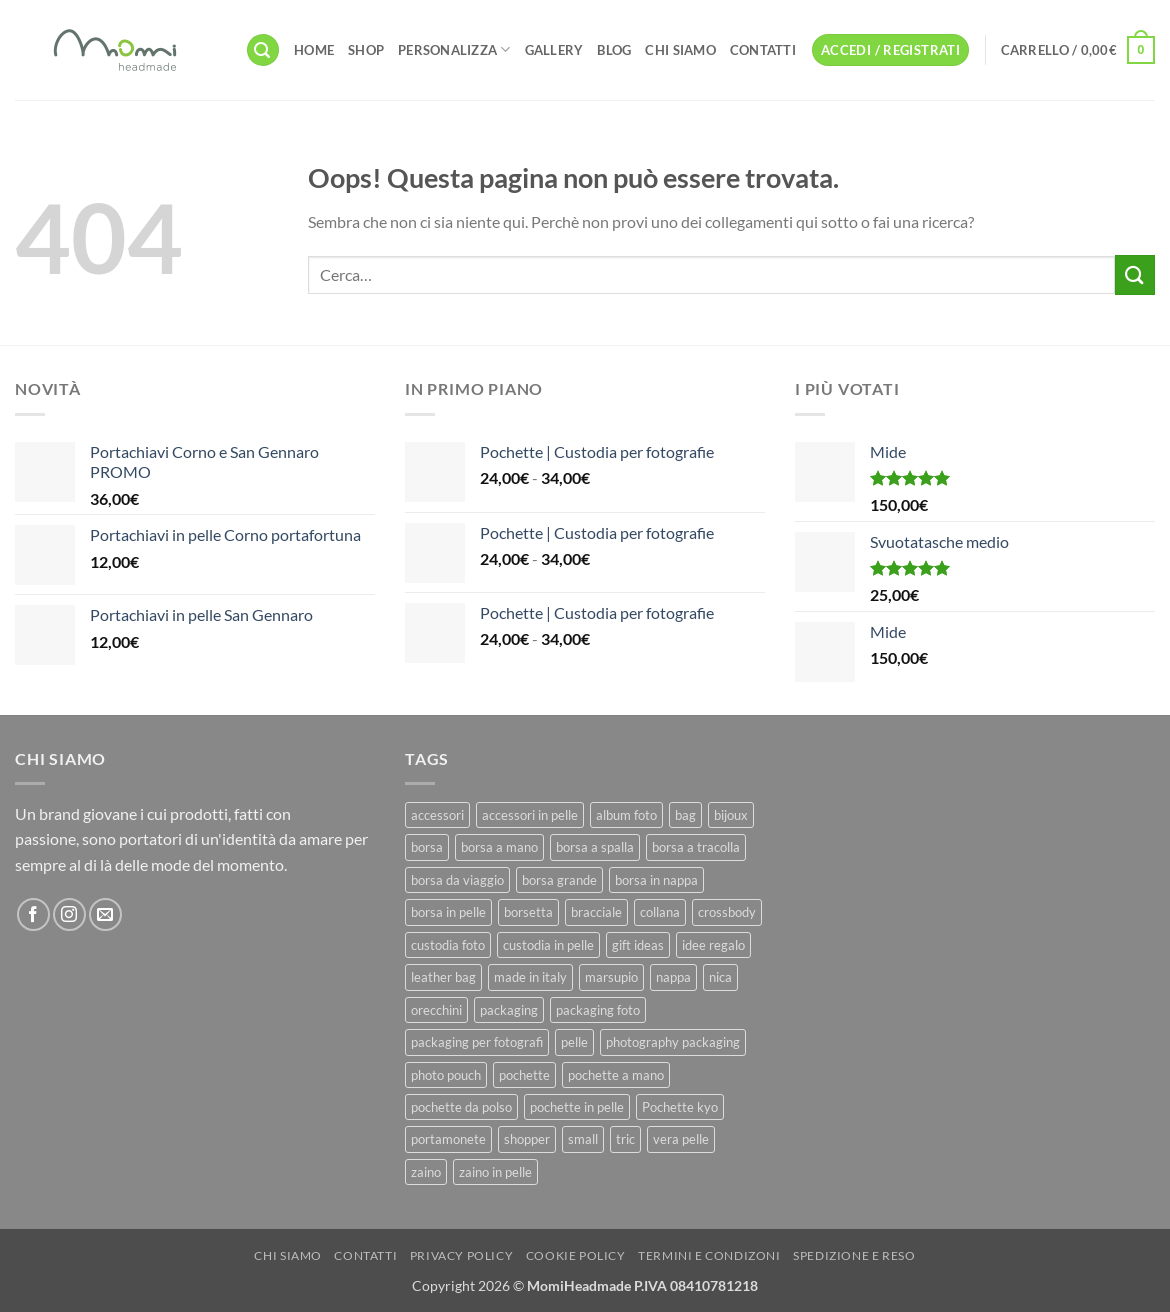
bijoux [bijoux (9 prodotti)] (731, 815)
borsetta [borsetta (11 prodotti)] (528, 912)
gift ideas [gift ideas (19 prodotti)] (638, 945)
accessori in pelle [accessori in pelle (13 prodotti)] (530, 815)
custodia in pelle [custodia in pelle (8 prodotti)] (548, 945)
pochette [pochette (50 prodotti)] (524, 1075)
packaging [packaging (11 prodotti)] (509, 1010)
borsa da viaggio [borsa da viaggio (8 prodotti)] (457, 880)
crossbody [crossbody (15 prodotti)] (727, 912)
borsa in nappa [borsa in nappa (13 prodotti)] (656, 880)
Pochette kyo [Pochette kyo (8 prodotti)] (680, 1107)
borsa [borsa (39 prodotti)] (427, 847)
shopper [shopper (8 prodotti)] (527, 1139)
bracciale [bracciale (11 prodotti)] (596, 912)
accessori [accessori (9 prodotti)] (437, 815)
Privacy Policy (462, 1255)
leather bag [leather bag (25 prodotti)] (443, 977)
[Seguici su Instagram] (69, 914)
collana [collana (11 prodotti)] (660, 912)
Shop (366, 50)
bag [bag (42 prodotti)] (685, 815)
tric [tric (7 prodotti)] (625, 1139)
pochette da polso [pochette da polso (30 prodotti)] (461, 1107)
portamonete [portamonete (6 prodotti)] (448, 1139)
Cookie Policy (576, 1255)
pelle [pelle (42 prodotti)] (574, 1042)
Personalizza (454, 49)
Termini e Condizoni (709, 1255)
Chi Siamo (680, 50)
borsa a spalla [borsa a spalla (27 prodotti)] (595, 847)
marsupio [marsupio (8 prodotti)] (611, 977)
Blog (614, 50)
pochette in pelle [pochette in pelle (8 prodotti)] (577, 1107)
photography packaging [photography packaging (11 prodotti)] (673, 1042)
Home (314, 50)
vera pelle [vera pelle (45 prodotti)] (681, 1139)
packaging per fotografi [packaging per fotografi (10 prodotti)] (477, 1042)
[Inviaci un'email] (105, 914)
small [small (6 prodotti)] (583, 1139)
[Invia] (1135, 274)
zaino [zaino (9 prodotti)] (426, 1172)
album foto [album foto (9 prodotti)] (626, 815)
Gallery (554, 50)
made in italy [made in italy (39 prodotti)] (530, 977)
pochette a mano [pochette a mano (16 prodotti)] (616, 1075)
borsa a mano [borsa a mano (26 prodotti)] (499, 847)
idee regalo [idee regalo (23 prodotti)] (713, 945)
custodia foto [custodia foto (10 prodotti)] (448, 945)
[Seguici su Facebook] (33, 914)
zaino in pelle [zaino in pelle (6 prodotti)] (495, 1172)
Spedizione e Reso (854, 1255)
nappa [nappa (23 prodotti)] (673, 977)
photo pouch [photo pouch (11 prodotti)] (446, 1075)
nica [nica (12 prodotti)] (720, 977)
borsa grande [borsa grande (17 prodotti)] (559, 880)
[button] (263, 50)
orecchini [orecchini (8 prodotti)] (436, 1010)
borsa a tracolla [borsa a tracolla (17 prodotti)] (696, 847)
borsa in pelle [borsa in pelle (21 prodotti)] (448, 912)
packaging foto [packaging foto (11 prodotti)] (598, 1010)
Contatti (763, 50)
